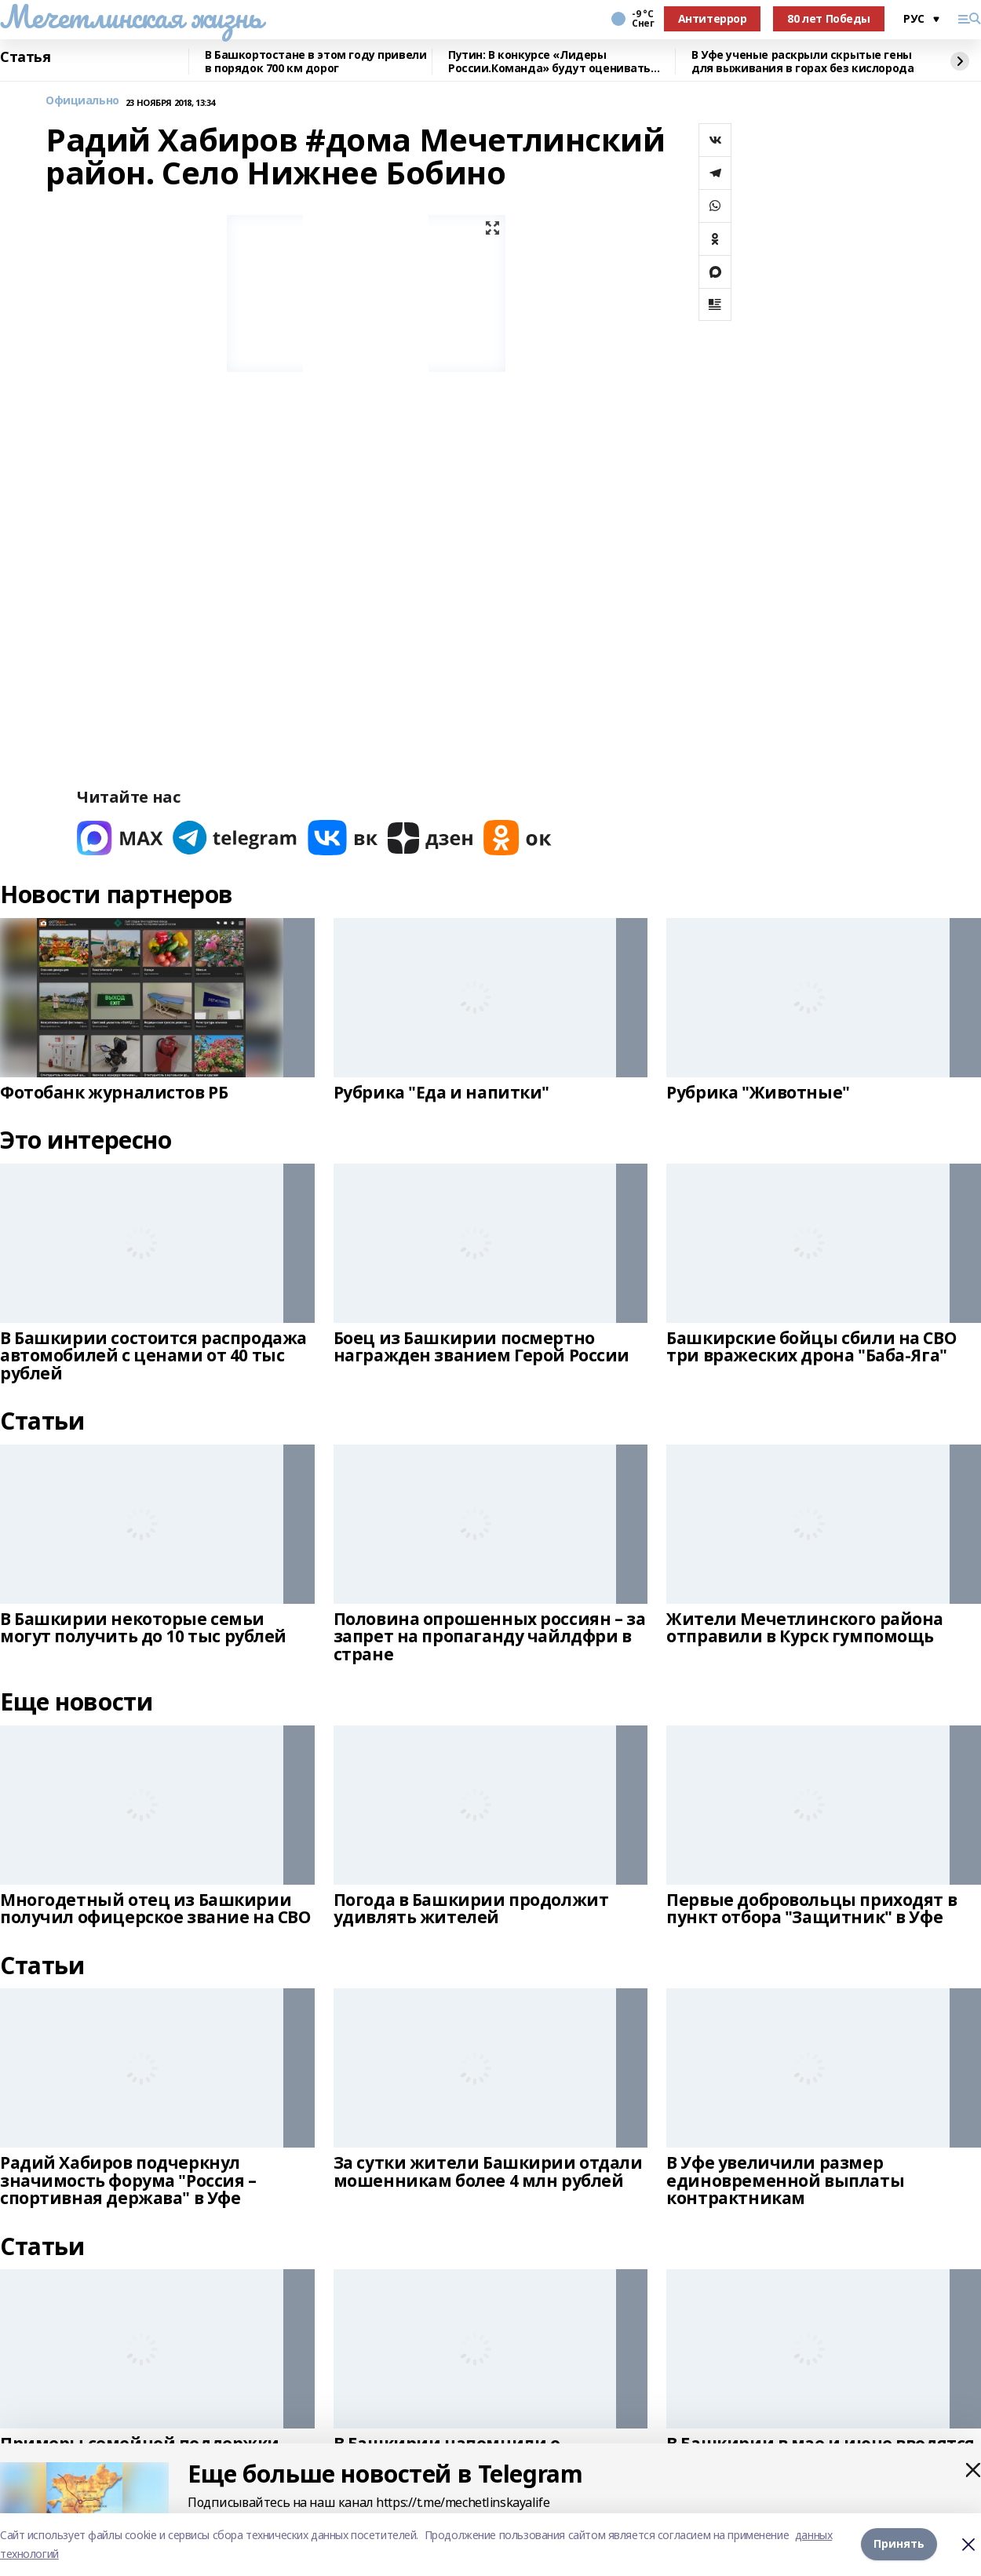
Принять (898, 2544)
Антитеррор (712, 18)
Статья (25, 57)
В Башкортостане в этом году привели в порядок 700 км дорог (315, 62)
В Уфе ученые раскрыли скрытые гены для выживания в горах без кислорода (802, 62)
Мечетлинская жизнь (130, 16)
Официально (82, 100)
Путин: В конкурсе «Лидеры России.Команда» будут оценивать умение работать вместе (549, 62)
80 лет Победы (828, 18)
